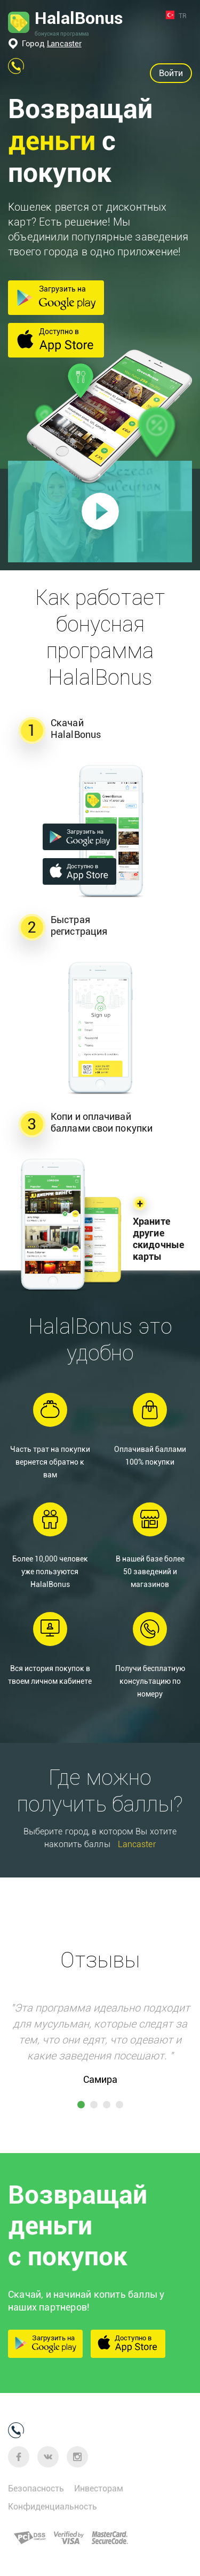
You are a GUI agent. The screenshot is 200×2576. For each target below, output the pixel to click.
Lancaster (64, 43)
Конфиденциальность (52, 2507)
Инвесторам (98, 2488)
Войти (171, 73)
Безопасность (36, 2488)
